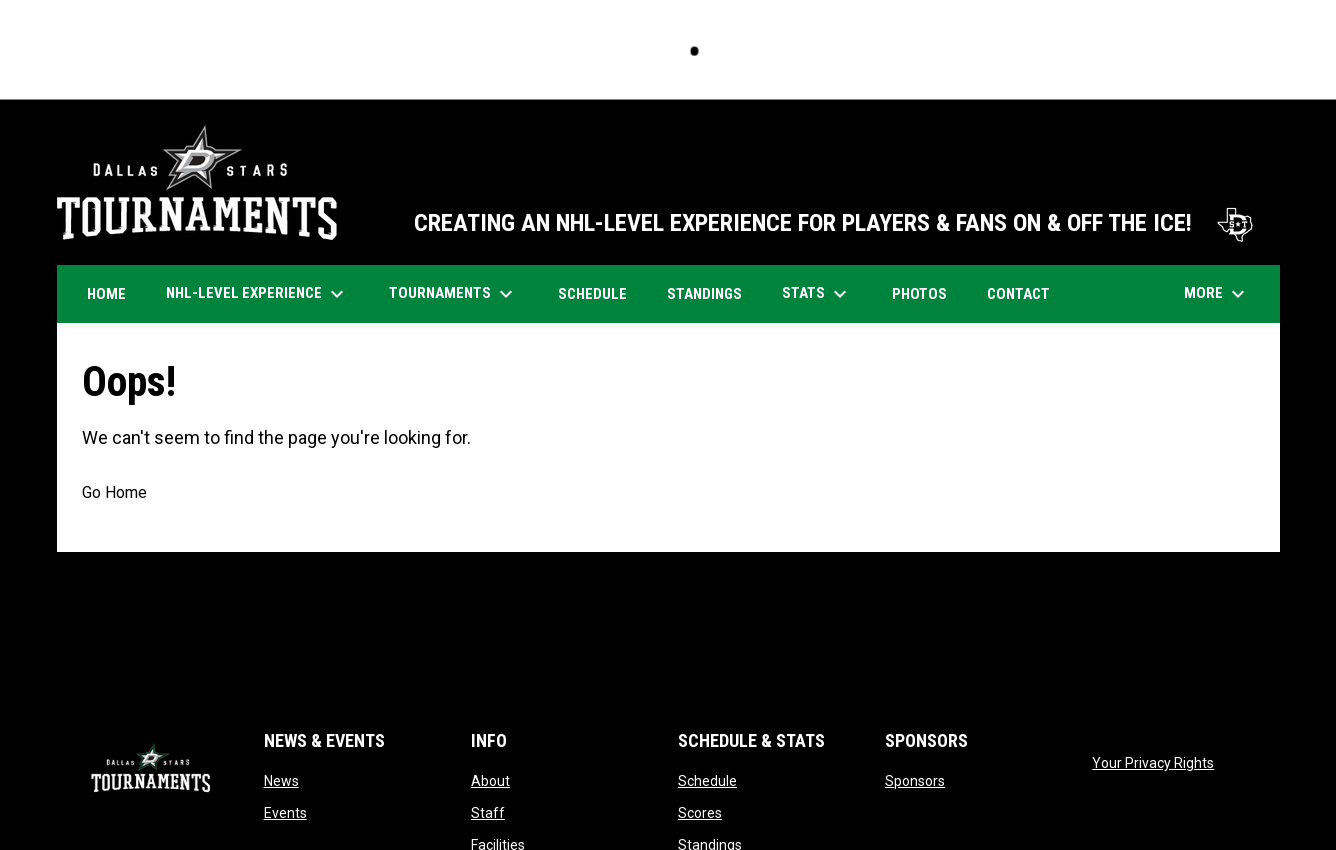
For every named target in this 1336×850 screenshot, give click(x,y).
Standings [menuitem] (704, 294)
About (490, 781)
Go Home (114, 492)
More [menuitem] (1217, 294)
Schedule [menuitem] (600, 293)
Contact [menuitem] (1018, 294)
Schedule (707, 781)
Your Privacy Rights (1153, 763)
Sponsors (915, 781)
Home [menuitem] (106, 294)
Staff (488, 813)
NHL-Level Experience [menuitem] (257, 294)
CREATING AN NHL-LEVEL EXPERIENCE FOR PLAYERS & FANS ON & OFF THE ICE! (837, 223)
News (281, 781)
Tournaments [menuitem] (453, 294)
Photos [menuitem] (927, 293)
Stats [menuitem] (817, 294)
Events (285, 813)
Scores (700, 813)
